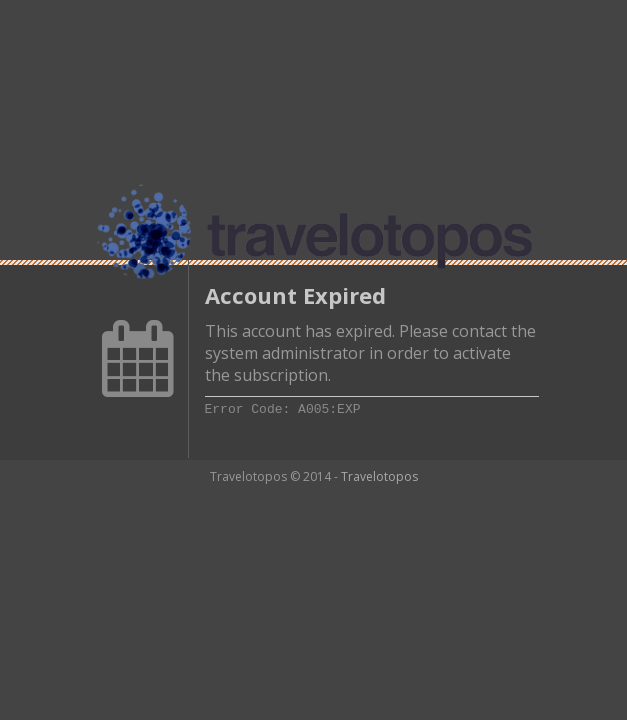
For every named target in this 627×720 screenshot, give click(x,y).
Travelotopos (379, 476)
